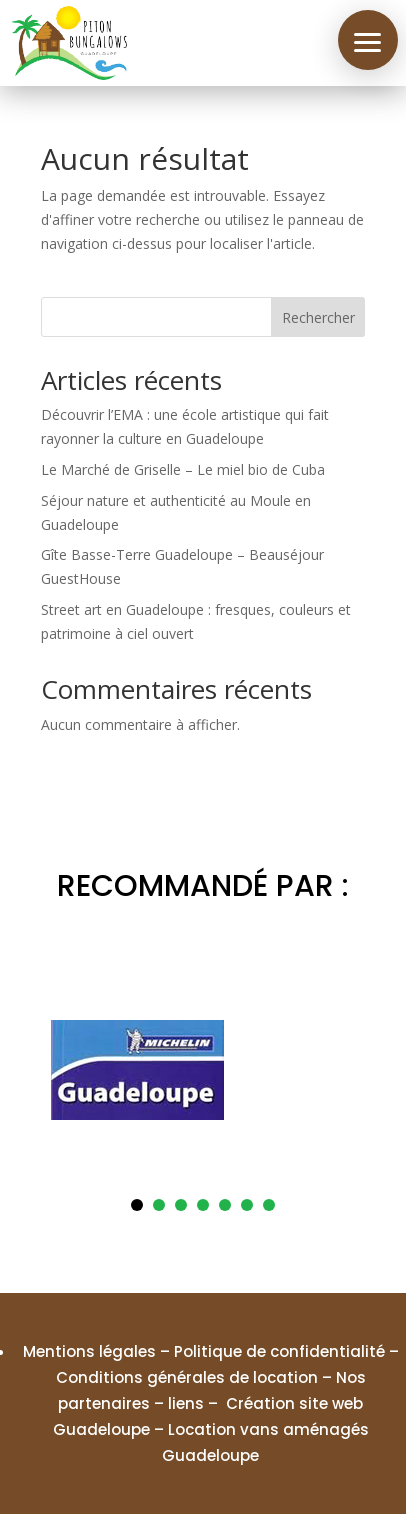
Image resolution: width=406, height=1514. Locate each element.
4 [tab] (203, 1205)
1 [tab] (137, 1205)
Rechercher (318, 317)
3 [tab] (181, 1205)
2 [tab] (159, 1205)
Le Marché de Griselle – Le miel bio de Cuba (183, 469)
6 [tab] (247, 1205)
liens (186, 1403)
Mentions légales (89, 1351)
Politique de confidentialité (279, 1351)
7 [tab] (269, 1205)
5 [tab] (225, 1205)
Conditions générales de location (187, 1377)
